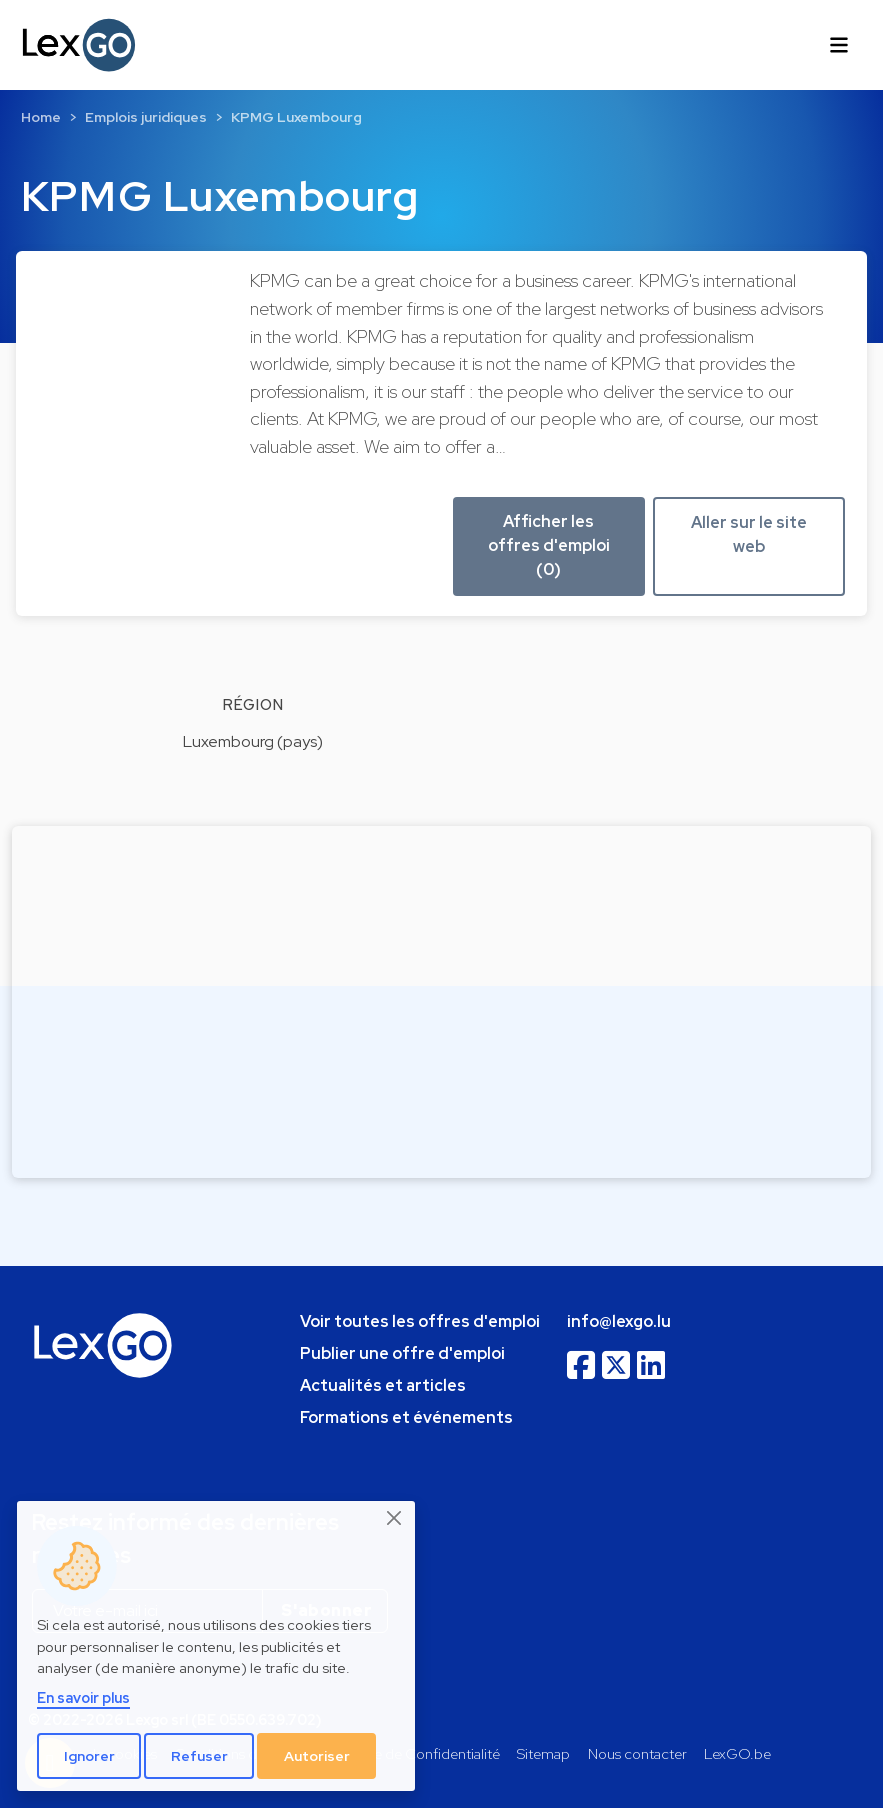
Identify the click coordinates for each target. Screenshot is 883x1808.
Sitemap (543, 1753)
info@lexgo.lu (619, 1321)
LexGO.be (737, 1753)
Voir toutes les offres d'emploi (420, 1321)
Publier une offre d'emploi (402, 1353)
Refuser (199, 1756)
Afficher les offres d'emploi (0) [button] (549, 545)
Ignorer (89, 1756)
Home (41, 117)
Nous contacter (637, 1753)
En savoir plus (83, 1697)
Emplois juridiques (146, 117)
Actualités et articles (383, 1385)
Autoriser (317, 1756)
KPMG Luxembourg (296, 117)
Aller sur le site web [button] (749, 534)
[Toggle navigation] (839, 45)
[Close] (395, 1518)
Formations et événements (406, 1417)
